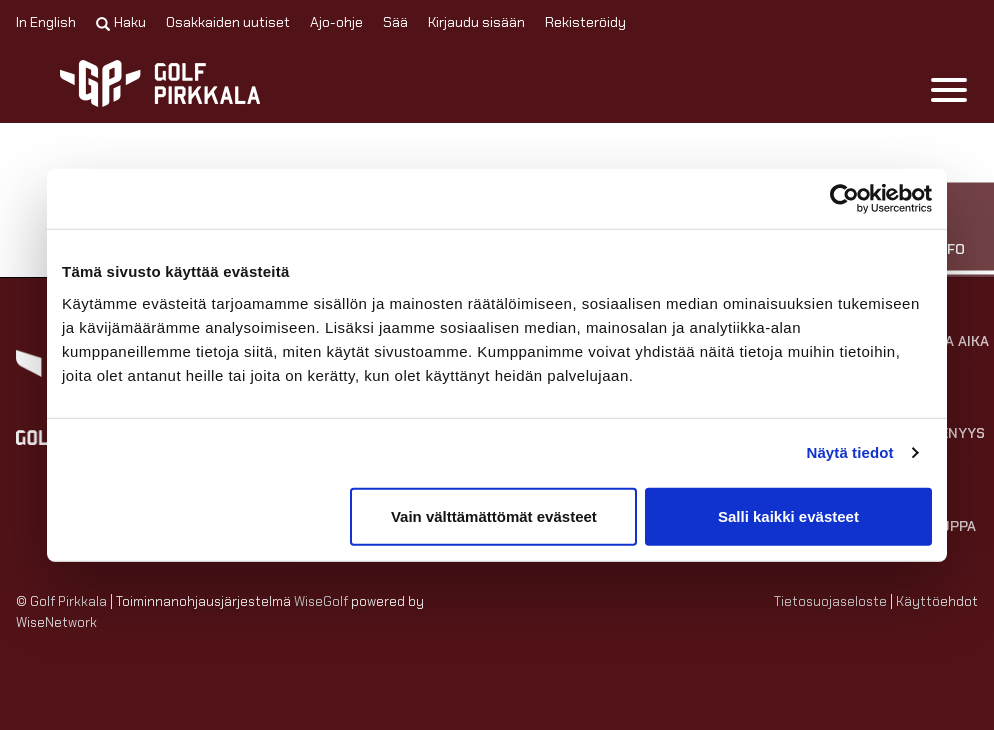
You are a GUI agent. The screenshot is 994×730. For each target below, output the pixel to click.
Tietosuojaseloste (830, 601)
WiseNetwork (56, 622)
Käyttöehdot (937, 601)
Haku (121, 22)
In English (46, 22)
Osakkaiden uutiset (228, 22)
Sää (395, 22)
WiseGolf (321, 601)
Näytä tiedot (850, 452)
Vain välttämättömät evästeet (494, 515)
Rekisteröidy (585, 22)
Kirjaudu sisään (476, 22)
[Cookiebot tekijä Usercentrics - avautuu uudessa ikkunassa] (844, 199)
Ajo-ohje (336, 22)
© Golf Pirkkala (61, 601)
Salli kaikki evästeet (788, 515)
